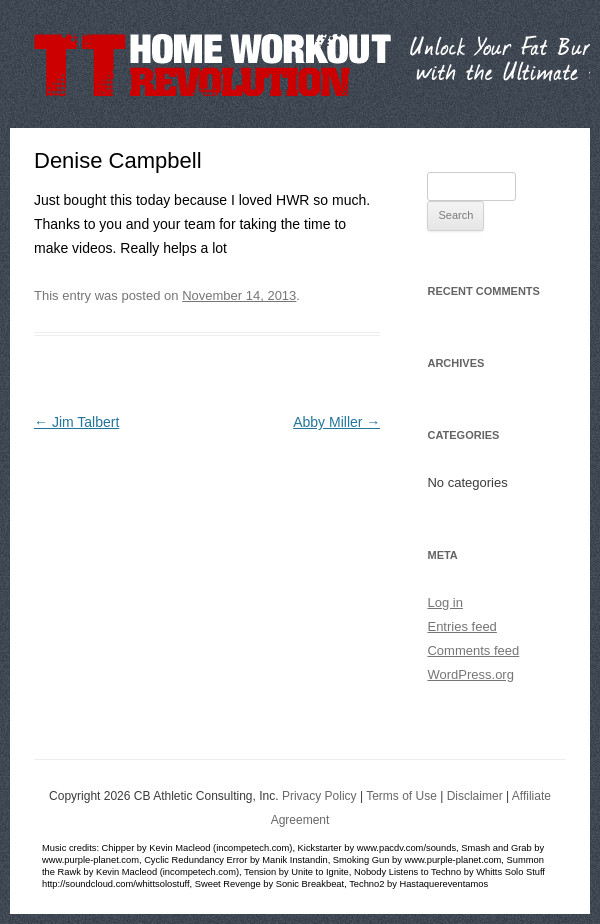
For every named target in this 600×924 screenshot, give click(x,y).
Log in (444, 602)
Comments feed (473, 650)
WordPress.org (470, 674)
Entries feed (461, 626)
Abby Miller (336, 422)
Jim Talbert (76, 422)
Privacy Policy (319, 796)
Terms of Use (401, 796)
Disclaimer (475, 796)
